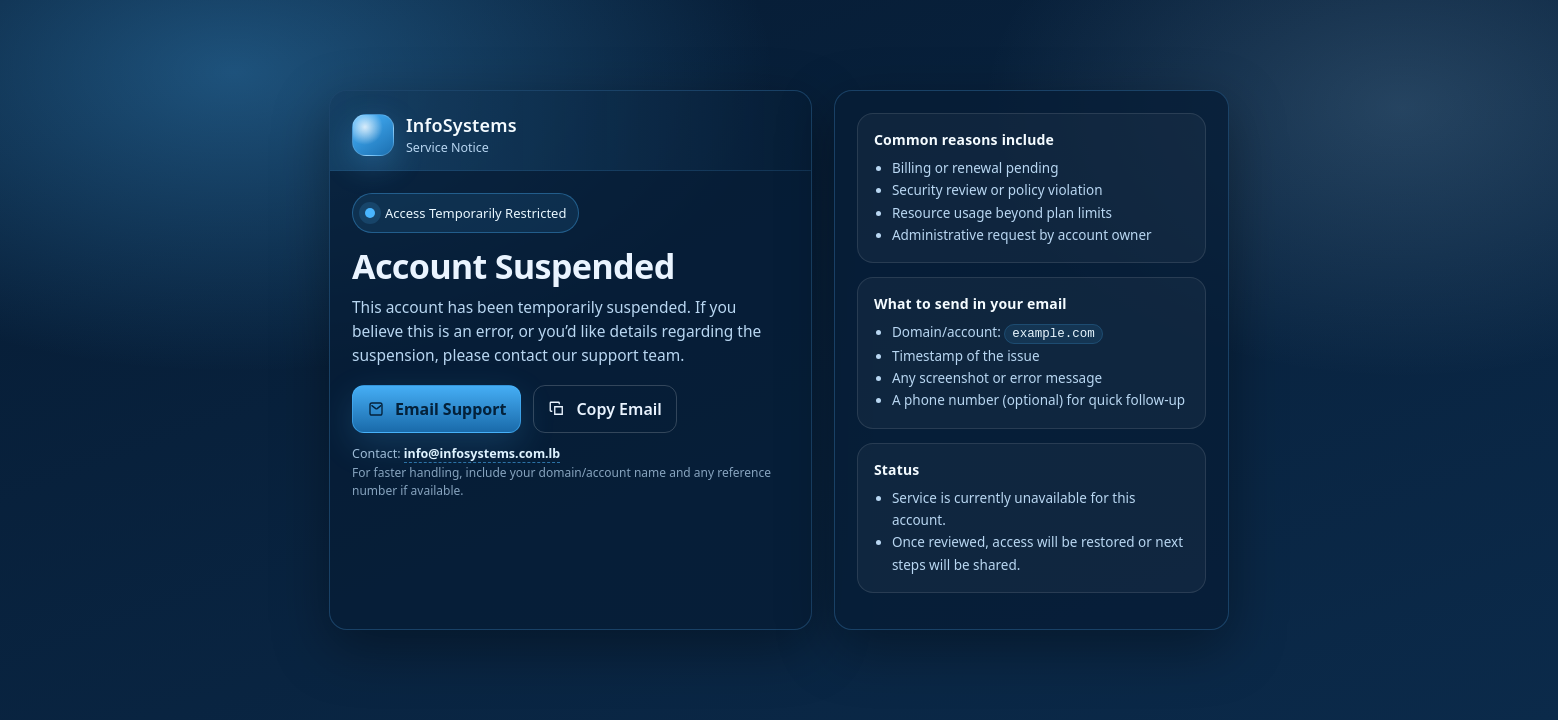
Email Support (436, 409)
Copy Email (604, 409)
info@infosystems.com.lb (482, 453)
